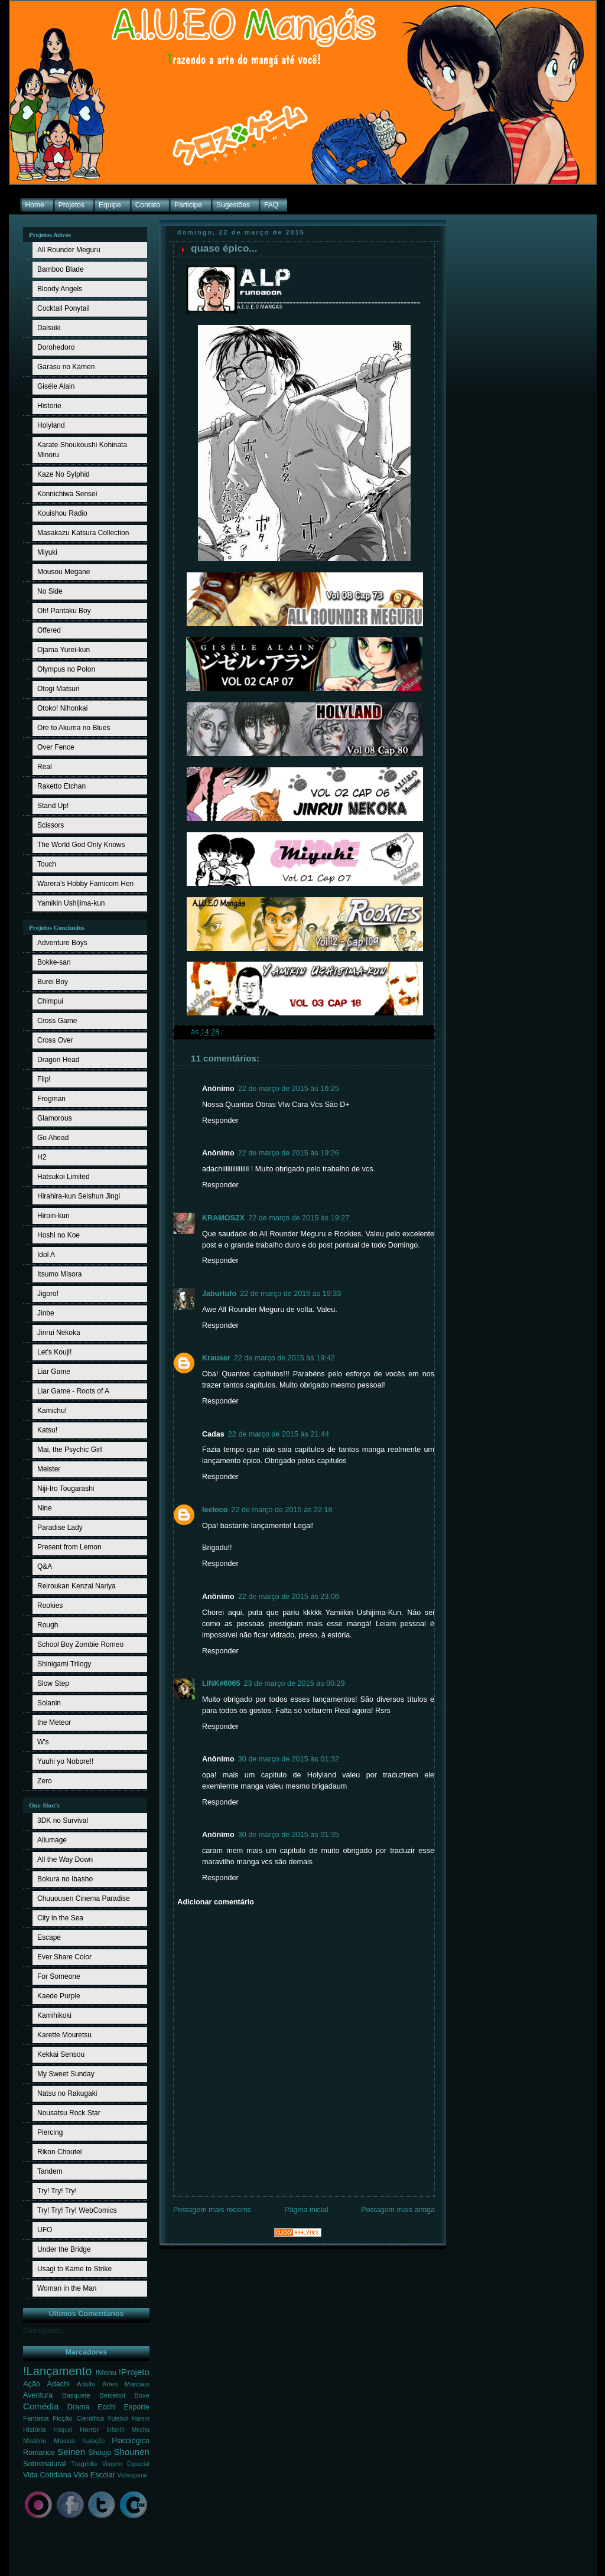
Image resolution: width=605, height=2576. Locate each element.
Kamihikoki (54, 2015)
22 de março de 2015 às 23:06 (288, 1597)
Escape (49, 1937)
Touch (46, 864)
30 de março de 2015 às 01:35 (288, 1835)
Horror (89, 2429)
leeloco (214, 1510)
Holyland (51, 425)
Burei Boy (52, 982)
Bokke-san (54, 962)
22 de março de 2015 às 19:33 (290, 1293)
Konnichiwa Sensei (67, 494)
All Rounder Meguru (68, 250)
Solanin (49, 1703)
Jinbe (45, 1313)
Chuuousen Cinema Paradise (83, 1898)
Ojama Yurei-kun (63, 650)
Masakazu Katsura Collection (83, 533)
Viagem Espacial (125, 2464)
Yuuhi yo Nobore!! (65, 1761)
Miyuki (47, 552)
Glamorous (54, 1118)
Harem (140, 2418)
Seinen (71, 2452)
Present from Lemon (69, 1547)
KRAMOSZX (223, 1218)
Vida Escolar (94, 2475)
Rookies (50, 1605)
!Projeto (134, 2372)
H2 (41, 1157)
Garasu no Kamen (66, 367)
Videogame (132, 2475)
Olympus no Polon (66, 669)
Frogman (51, 1099)
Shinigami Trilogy (64, 1664)
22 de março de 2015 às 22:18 (281, 1510)
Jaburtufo (219, 1293)
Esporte (136, 2407)
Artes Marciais (125, 2384)
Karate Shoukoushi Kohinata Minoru (82, 450)
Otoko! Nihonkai (62, 708)
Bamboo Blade (60, 269)
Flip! (44, 1079)
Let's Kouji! (54, 1352)
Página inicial (306, 2210)
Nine (44, 1508)
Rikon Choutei (59, 2152)
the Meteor (54, 1722)
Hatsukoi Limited (63, 1177)
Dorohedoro (55, 347)
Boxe (141, 2395)
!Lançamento (57, 2371)
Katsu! (47, 1430)
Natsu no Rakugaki (67, 2093)
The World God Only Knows (81, 845)
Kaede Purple (58, 1996)
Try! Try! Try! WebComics (77, 2210)
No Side (50, 591)
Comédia (41, 2406)
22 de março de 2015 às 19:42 (284, 1358)
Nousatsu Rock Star (68, 2113)
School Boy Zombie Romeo (80, 1644)
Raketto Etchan (61, 786)
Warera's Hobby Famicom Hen (85, 884)
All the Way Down (65, 1859)
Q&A (44, 1566)
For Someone (58, 1976)
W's (43, 1742)
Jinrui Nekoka (58, 1332)
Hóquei (62, 2430)
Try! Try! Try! (57, 2191)
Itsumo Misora (59, 1274)
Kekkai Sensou (60, 2054)
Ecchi (106, 2407)
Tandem (50, 2171)
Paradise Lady (60, 1527)
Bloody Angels (59, 289)
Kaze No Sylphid (63, 474)
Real (44, 767)
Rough (47, 1625)
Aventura (38, 2395)
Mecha (140, 2430)
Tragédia (84, 2463)
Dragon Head (58, 1060)
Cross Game (57, 1021)
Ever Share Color (64, 1957)
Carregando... (46, 2331)
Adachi (58, 2384)
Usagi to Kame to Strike (74, 2269)
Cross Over (55, 1040)
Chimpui (50, 1001)
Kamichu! (52, 1410)
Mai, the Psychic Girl (69, 1449)
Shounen (131, 2452)
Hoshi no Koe (58, 1235)
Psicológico (130, 2441)
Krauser (216, 1358)
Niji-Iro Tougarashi (66, 1488)
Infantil (115, 2430)
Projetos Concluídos (56, 927)
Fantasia (35, 2418)
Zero (44, 1781)
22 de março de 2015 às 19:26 (288, 1153)
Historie (49, 406)
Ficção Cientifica (78, 2418)
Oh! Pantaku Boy (64, 611)
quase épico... (224, 248)
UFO (44, 2230)
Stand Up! (53, 806)
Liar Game (53, 1371)
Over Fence (55, 747)
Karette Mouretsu (64, 2035)
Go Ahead (53, 1138)
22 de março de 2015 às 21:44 (278, 1434)
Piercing (50, 2132)
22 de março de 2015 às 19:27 (298, 1218)
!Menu (106, 2373)
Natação (94, 2441)
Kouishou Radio (62, 513)
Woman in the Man (67, 2288)
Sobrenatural (44, 2464)
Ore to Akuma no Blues (73, 728)
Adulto (86, 2384)
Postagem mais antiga (398, 2210)
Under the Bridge (64, 2249)
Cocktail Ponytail (63, 308)
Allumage (52, 1840)
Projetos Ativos (50, 234)
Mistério (35, 2440)
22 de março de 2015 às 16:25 (288, 1089)
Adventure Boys (62, 943)
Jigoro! (47, 1293)
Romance (39, 2452)
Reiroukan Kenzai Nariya (76, 1586)
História (34, 2429)
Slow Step (53, 1683)
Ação (31, 2384)
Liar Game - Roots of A (73, 1391)
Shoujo (99, 2452)
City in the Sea (60, 1918)
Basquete (76, 2395)
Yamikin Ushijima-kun (71, 903)
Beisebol (112, 2395)
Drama (78, 2407)
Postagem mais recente (212, 2210)
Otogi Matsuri (58, 689)
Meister (48, 1469)
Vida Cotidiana (47, 2475)
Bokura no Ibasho (65, 1879)
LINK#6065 (221, 1683)
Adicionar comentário (215, 1902)
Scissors (50, 825)
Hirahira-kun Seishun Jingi (78, 1196)
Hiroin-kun (53, 1216)
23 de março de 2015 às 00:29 (293, 1683)
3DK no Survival (62, 1820)
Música (64, 2440)
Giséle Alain (55, 386)
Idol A (46, 1254)
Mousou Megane (63, 572)
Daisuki (48, 328)
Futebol (118, 2418)
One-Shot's (44, 1805)
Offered (49, 630)
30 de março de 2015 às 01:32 (288, 1759)
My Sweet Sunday (66, 2074)
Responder (220, 1120)
